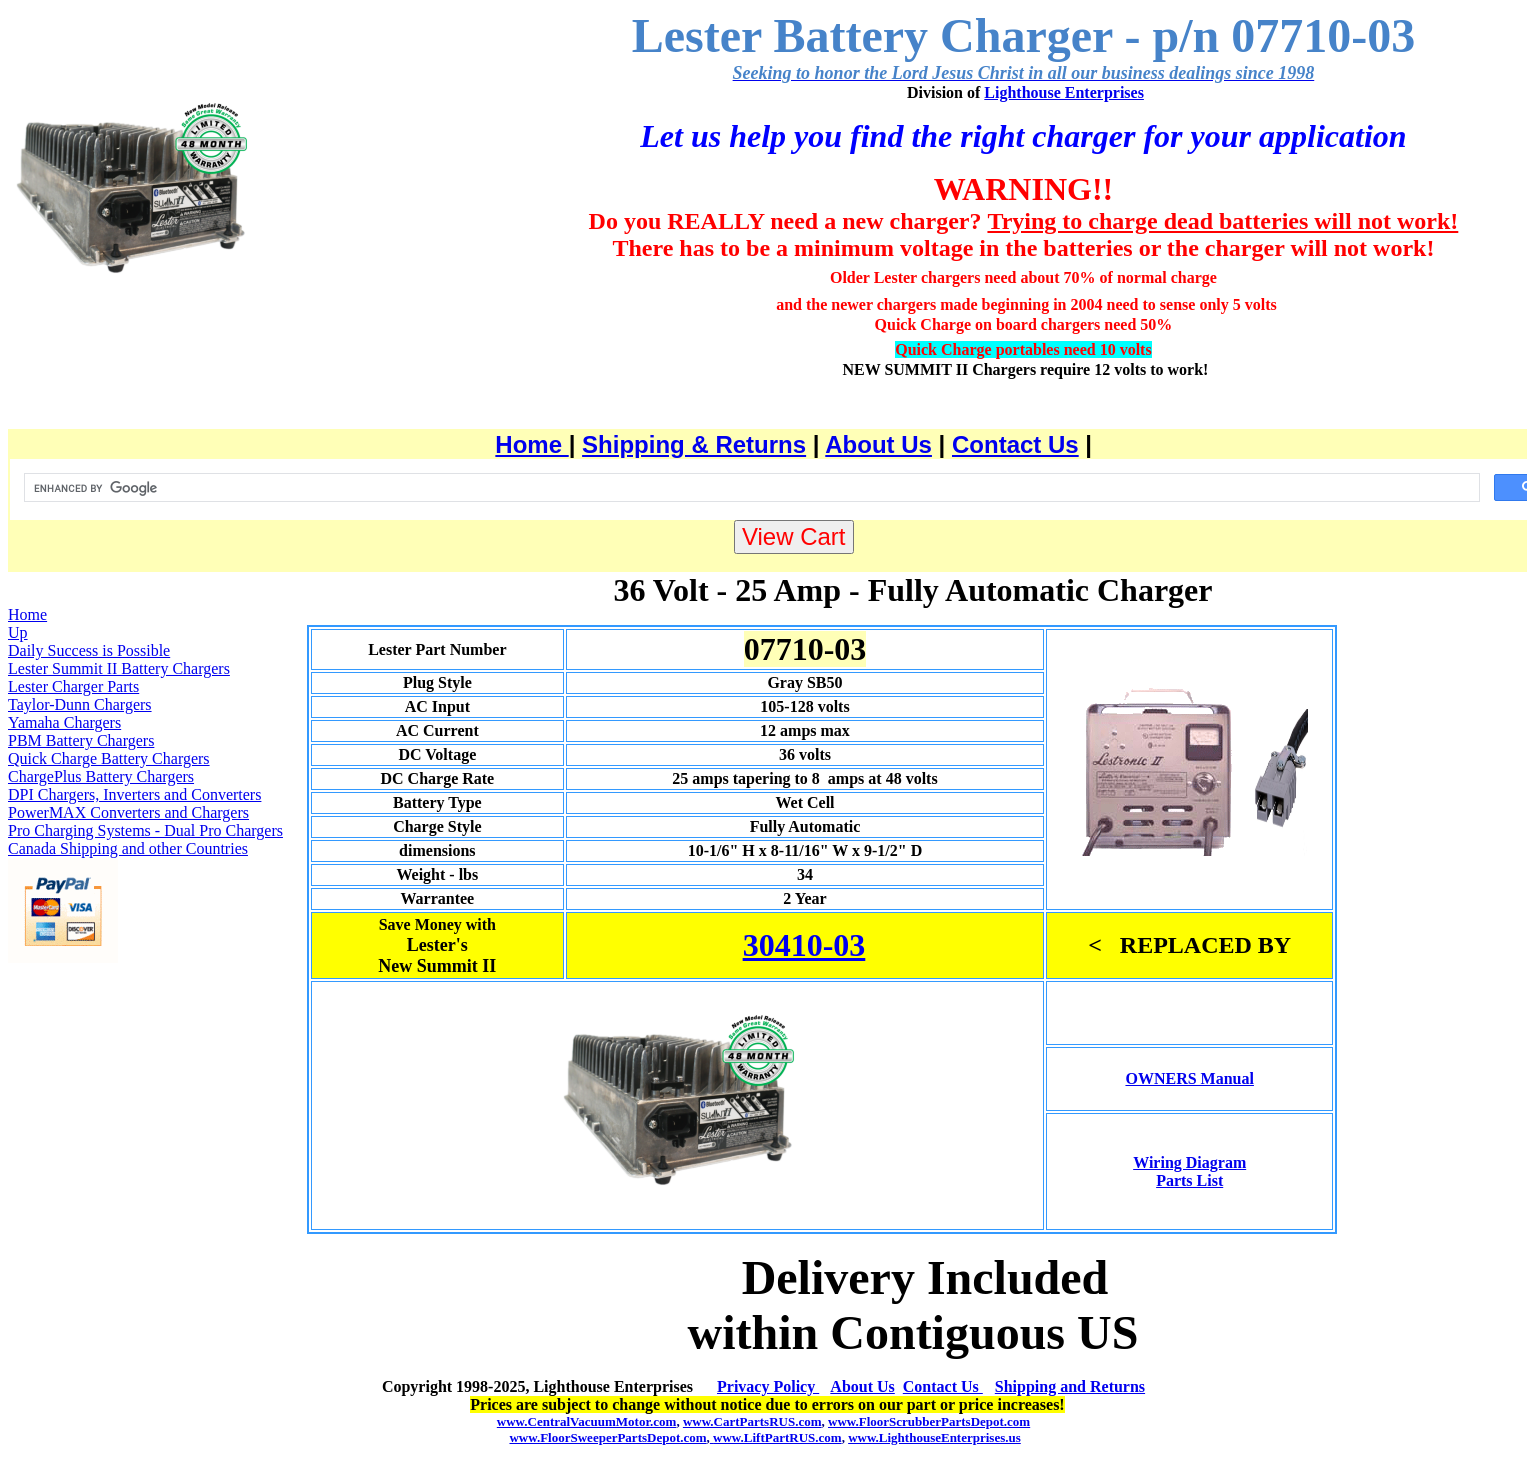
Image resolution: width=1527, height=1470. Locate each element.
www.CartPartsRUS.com (752, 1421)
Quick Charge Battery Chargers (109, 758)
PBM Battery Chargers (81, 740)
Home (531, 444)
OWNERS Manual (1189, 1078)
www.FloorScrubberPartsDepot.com (929, 1421)
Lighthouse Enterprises (1064, 92)
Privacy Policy (768, 1386)
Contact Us (1015, 444)
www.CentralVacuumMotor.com (587, 1421)
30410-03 (804, 945)
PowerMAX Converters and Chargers (128, 812)
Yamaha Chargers (64, 722)
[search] (750, 488)
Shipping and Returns (1070, 1386)
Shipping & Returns (694, 444)
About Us (878, 444)
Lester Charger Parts (73, 686)
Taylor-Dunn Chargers (80, 704)
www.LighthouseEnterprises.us (934, 1437)
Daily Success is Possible (89, 650)
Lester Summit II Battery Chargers (119, 668)
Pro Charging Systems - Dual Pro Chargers (145, 830)
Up (18, 632)
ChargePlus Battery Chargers (101, 776)
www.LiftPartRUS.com (776, 1437)
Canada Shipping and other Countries (128, 848)
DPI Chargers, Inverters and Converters (134, 794)
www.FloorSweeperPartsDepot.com (607, 1437)
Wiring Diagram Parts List (1189, 1171)
